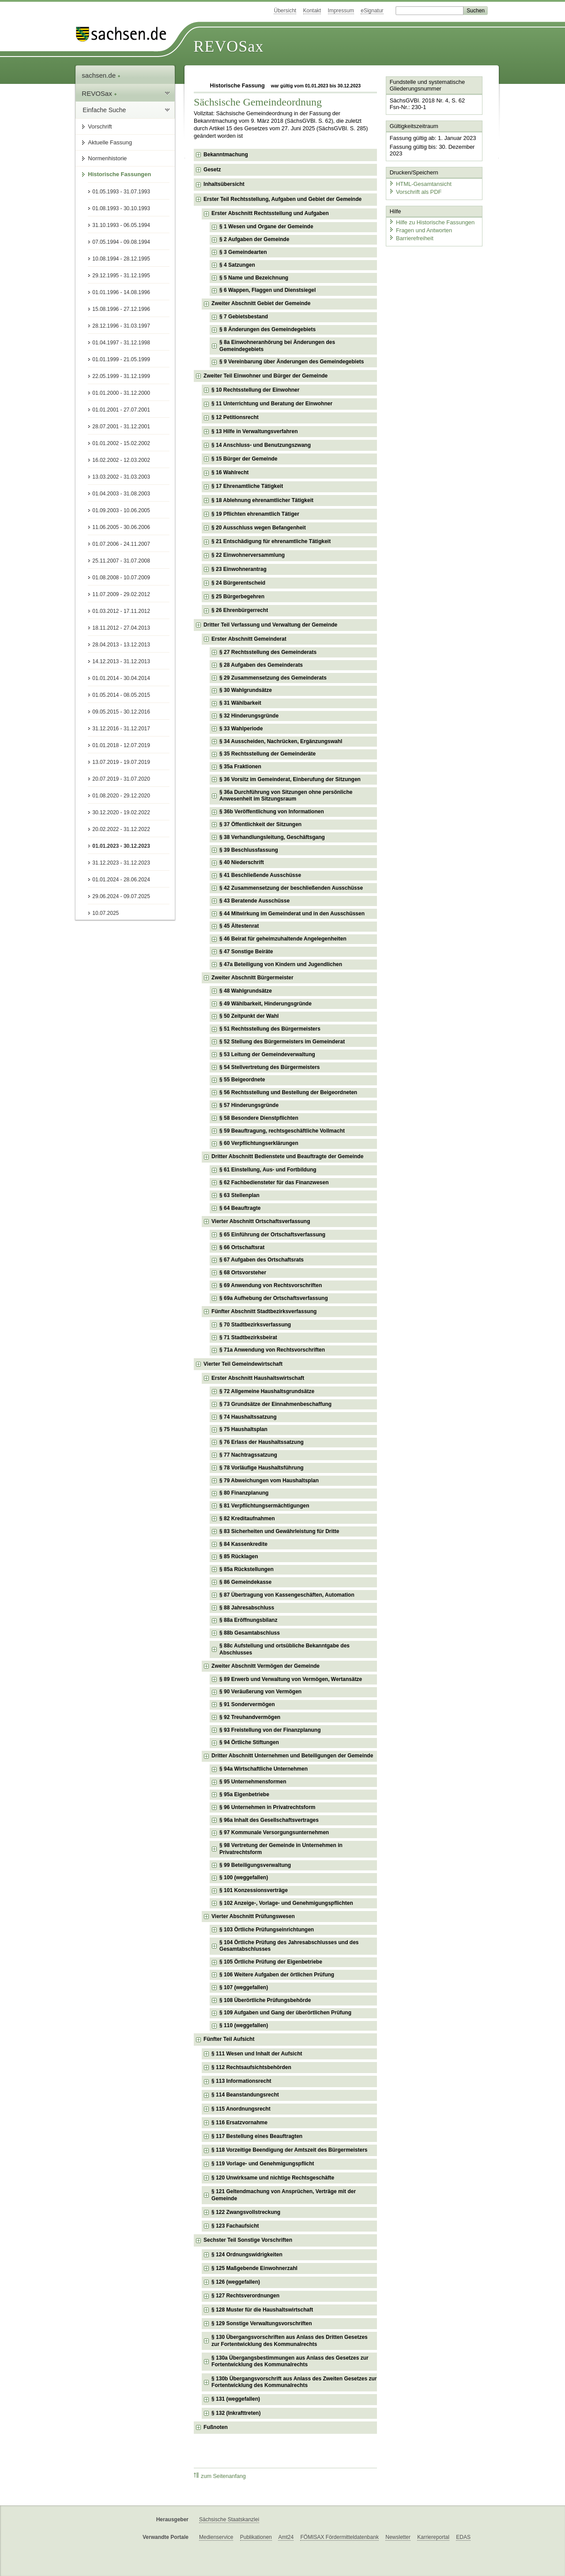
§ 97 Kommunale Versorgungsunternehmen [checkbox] (274, 1832)
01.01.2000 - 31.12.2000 (121, 393)
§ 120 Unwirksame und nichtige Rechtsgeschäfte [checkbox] (272, 2178)
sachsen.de (101, 75)
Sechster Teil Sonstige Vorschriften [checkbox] (247, 2240)
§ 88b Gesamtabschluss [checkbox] (249, 1633)
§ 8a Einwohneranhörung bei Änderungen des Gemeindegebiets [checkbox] (277, 345)
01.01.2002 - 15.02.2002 (121, 443)
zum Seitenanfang (220, 2476)
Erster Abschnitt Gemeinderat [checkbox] (248, 639)
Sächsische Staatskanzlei (229, 2519)
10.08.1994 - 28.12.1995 (121, 259)
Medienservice (216, 2537)
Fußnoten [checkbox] (215, 2427)
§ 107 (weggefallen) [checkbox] (243, 1987)
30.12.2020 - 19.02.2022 (121, 812)
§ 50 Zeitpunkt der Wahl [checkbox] (249, 1016)
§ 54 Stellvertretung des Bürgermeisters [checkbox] (269, 1067)
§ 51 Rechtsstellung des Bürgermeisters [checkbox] (269, 1029)
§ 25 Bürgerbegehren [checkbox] (237, 596)
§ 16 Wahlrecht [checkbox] (230, 472)
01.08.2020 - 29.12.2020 (121, 796)
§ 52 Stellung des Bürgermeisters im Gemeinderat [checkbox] (282, 1042)
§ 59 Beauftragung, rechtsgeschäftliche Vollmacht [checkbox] (282, 1131)
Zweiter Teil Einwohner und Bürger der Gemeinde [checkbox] (265, 376)
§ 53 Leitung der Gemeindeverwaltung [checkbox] (267, 1054)
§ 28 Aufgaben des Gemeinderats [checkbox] (261, 665)
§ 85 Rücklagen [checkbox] (238, 1556)
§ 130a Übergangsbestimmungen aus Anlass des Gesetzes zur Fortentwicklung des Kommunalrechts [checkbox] (290, 2361)
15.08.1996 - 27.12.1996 (121, 309)
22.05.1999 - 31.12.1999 (121, 376)
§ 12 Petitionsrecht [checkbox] (235, 417)
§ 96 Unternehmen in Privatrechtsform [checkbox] (267, 1807)
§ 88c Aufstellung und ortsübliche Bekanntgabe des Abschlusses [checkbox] (284, 1649)
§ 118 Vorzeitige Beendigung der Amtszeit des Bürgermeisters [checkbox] (289, 2150)
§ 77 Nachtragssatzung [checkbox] (248, 1455)
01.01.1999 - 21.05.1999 (121, 359)
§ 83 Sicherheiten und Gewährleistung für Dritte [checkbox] (279, 1531)
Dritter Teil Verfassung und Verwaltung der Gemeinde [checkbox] (270, 625)
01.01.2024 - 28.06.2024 (121, 879)
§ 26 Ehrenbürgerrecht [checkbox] (239, 610)
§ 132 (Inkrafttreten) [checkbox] (235, 2413)
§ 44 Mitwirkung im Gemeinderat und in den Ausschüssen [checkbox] (292, 913)
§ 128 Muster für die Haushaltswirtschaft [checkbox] (262, 2310)
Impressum (341, 11)
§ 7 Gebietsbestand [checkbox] (243, 317)
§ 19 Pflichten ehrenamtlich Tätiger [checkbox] (255, 514)
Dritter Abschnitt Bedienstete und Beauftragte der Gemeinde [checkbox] (287, 1156)
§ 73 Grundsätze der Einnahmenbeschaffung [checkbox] (275, 1404)
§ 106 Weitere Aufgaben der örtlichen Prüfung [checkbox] (276, 1975)
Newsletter (398, 2537)
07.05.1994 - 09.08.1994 (121, 242)
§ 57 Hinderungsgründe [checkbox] (249, 1105)
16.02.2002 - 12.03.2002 (121, 460)
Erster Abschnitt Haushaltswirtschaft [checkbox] (257, 1378)
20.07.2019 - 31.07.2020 (121, 779)
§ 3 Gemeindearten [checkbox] (243, 252)
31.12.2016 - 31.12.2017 (121, 728)
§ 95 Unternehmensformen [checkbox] (252, 1782)
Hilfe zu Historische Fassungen (431, 222)
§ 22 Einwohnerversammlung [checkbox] (248, 555)
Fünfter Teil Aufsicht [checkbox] (228, 2039)
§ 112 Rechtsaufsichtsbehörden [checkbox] (251, 2067)
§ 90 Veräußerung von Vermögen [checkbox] (260, 1691)
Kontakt (312, 11)
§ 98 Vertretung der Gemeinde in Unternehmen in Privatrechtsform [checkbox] (281, 1848)
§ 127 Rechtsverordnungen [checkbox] (245, 2296)
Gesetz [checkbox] (212, 169)
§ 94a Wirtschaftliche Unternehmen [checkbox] (263, 1769)
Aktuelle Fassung (110, 142)
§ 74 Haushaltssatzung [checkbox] (247, 1417)
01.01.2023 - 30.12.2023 (121, 846)
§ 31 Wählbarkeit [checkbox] (240, 703)
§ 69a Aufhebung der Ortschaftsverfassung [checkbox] (273, 1298)
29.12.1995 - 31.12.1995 (121, 275)
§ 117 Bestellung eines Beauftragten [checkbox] (256, 2136)
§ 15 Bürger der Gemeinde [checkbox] (244, 459)
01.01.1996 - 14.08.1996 (121, 292)
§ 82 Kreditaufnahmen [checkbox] (247, 1518)
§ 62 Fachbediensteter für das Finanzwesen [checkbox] (273, 1182)
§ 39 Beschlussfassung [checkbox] (248, 850)
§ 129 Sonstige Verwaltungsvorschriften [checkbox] (261, 2323)
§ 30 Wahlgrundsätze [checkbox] (245, 690)
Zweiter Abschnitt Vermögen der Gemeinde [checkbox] (265, 1666)
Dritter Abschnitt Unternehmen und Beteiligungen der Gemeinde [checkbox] (292, 1756)
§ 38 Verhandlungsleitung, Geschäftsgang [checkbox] (272, 837)
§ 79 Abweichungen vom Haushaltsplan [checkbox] (269, 1480)
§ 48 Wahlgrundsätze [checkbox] (245, 991)
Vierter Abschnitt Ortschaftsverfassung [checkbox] (260, 1221)
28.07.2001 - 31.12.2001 (121, 426)
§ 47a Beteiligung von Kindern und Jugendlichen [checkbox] (280, 964)
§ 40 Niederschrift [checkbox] (241, 862)
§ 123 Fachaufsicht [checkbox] (235, 2226)
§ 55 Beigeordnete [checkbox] (242, 1079)
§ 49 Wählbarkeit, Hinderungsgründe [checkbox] (265, 1004)
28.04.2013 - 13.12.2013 (121, 645)
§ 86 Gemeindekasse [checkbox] (245, 1582)
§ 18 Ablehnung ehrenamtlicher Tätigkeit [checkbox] (262, 500)
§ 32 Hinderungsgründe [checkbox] (249, 716)
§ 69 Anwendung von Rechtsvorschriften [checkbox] (270, 1285)
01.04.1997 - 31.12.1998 (121, 343)
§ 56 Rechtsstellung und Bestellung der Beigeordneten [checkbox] (288, 1092)
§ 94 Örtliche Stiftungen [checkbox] (249, 1742)
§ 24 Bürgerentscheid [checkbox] (238, 583)
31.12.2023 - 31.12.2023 (121, 863)
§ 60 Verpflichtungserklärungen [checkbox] (258, 1143)
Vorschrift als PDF (415, 191)
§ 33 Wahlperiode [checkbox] (241, 728)
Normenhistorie (107, 158)
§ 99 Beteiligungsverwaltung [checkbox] (255, 1865)
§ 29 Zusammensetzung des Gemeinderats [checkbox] (273, 678)
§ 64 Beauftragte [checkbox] (239, 1208)
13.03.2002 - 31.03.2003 (121, 477)
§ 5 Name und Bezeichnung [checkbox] (253, 278)
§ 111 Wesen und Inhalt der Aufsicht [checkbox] (256, 2054)
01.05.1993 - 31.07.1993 (121, 192)
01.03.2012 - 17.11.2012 (121, 611)
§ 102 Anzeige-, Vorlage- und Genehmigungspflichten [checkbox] (286, 1903)
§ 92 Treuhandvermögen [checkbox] (249, 1717)
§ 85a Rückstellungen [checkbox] (246, 1569)
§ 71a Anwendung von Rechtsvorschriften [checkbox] (272, 1350)
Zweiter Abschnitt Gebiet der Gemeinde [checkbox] (260, 303)
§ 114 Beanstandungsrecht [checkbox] (245, 2095)
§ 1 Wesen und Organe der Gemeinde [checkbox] (266, 226)
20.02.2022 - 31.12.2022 (121, 829)
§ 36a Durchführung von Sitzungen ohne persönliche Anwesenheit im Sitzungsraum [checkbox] (285, 795)
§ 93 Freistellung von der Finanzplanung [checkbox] (269, 1730)
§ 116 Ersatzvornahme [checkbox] (239, 2122)
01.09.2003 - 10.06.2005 (121, 510)
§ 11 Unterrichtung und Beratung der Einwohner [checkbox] (271, 403)
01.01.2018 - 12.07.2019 (121, 745)
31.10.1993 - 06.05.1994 (121, 225)
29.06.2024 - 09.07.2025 (121, 896)
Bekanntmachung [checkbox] (225, 154)
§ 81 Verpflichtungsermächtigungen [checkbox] (264, 1506)
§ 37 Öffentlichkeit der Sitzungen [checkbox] (260, 824)
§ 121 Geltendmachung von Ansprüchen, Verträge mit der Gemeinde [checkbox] (283, 2195)
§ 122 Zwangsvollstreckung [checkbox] (245, 2212)
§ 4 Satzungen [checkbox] (237, 265)
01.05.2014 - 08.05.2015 (121, 695)
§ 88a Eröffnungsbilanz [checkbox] (248, 1620)
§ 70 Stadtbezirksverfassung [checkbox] (255, 1325)
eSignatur (372, 11)
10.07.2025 (105, 913)
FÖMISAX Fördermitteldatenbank (339, 2537)
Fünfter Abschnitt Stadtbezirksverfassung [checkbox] (263, 1311)
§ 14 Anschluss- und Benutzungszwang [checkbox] (261, 445)
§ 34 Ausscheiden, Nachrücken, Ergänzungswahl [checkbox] (280, 741)
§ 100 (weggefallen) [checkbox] (243, 1877)
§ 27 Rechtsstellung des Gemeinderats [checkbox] (267, 652)
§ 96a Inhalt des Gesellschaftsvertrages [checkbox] (269, 1820)
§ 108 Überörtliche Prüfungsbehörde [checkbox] (265, 2000)
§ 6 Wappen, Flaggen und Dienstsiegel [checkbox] (267, 290)
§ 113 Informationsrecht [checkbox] (241, 2081)
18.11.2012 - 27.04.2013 (121, 628)
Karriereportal (433, 2537)
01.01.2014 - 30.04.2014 (121, 678)
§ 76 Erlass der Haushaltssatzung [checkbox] (261, 1442)
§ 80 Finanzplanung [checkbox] (243, 1493)
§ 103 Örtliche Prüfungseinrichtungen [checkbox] (266, 1929)
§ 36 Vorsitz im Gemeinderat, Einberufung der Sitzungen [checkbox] (290, 779)
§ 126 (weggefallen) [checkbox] (235, 2282)
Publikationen (256, 2537)
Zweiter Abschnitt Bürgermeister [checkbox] (252, 977)
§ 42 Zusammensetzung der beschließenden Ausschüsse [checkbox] (291, 888)
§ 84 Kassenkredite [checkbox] (243, 1544)
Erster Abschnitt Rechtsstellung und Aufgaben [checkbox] (270, 213)
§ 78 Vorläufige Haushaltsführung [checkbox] (261, 1468)
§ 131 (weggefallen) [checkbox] (235, 2399)
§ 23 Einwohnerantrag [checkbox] (239, 569)
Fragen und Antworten (420, 229)
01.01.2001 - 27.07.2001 (121, 410)
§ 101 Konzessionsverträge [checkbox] (253, 1890)
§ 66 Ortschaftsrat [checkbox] (241, 1247)
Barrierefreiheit (411, 237)
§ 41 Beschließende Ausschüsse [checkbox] (260, 875)
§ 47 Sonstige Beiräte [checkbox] (246, 951)
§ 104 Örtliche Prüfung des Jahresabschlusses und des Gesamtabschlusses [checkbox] (288, 1946)
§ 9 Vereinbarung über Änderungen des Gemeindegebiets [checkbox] (291, 362)
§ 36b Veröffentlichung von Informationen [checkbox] (271, 811)
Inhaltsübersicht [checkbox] (224, 184)
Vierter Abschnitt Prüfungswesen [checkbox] (253, 1916)
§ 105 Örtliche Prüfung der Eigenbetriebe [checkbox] (270, 1962)
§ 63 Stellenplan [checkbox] (239, 1195)
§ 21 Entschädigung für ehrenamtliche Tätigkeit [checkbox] (271, 541)
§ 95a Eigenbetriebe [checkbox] (244, 1794)
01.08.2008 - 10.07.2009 (121, 577)
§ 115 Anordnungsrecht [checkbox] (241, 2109)
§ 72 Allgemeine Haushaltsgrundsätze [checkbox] (266, 1391)
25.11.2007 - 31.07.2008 (121, 561)
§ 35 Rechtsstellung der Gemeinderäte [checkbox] (267, 754)
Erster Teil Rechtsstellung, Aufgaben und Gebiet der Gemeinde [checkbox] (282, 199)
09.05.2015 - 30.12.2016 (121, 712)
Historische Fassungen (119, 174)
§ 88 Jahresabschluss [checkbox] (246, 1608)
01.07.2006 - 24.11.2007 (121, 544)
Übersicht (285, 11)
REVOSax (228, 46)
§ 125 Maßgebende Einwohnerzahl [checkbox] (254, 2268)
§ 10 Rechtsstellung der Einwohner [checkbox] (255, 390)
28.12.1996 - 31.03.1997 (121, 326)
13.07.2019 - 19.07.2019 (121, 762)
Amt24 (286, 2537)
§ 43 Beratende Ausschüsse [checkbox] (254, 901)
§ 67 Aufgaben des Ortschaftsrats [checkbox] (261, 1260)
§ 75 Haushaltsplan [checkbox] (243, 1429)
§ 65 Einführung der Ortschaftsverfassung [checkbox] (272, 1234)
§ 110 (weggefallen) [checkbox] (243, 2025)
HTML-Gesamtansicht (420, 183)
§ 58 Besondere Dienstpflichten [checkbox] (258, 1118)
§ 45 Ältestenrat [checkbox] (239, 926)
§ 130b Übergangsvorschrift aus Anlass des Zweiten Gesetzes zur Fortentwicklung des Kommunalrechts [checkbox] (294, 2382)
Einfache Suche (104, 109)
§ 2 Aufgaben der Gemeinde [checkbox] (254, 239)
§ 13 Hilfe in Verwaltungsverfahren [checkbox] (254, 431)
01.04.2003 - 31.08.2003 (121, 494)
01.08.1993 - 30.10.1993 (121, 208)
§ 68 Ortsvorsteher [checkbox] (242, 1272)
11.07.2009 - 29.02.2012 (121, 594)
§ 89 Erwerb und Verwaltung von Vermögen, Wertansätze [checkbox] (290, 1679)
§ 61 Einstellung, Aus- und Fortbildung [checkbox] (267, 1170)
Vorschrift (100, 126)
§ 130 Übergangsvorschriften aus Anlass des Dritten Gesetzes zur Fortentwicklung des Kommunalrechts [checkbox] (289, 2340)
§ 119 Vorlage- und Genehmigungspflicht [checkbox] (262, 2164)
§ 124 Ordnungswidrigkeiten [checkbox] (246, 2254)
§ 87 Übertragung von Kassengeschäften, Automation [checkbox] (286, 1595)
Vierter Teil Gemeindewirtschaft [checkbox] (242, 1364)
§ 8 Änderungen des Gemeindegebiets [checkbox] (267, 329)
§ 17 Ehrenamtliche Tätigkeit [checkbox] (247, 486)
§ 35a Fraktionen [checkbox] (240, 766)
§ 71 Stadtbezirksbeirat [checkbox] (248, 1337)
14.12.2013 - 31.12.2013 (121, 661)
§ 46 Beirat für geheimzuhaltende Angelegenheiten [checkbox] (283, 939)
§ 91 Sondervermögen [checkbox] (247, 1704)
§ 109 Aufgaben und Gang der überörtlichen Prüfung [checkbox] (285, 2012)
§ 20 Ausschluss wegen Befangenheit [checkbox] (258, 528)
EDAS (463, 2537)
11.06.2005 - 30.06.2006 (121, 527)
